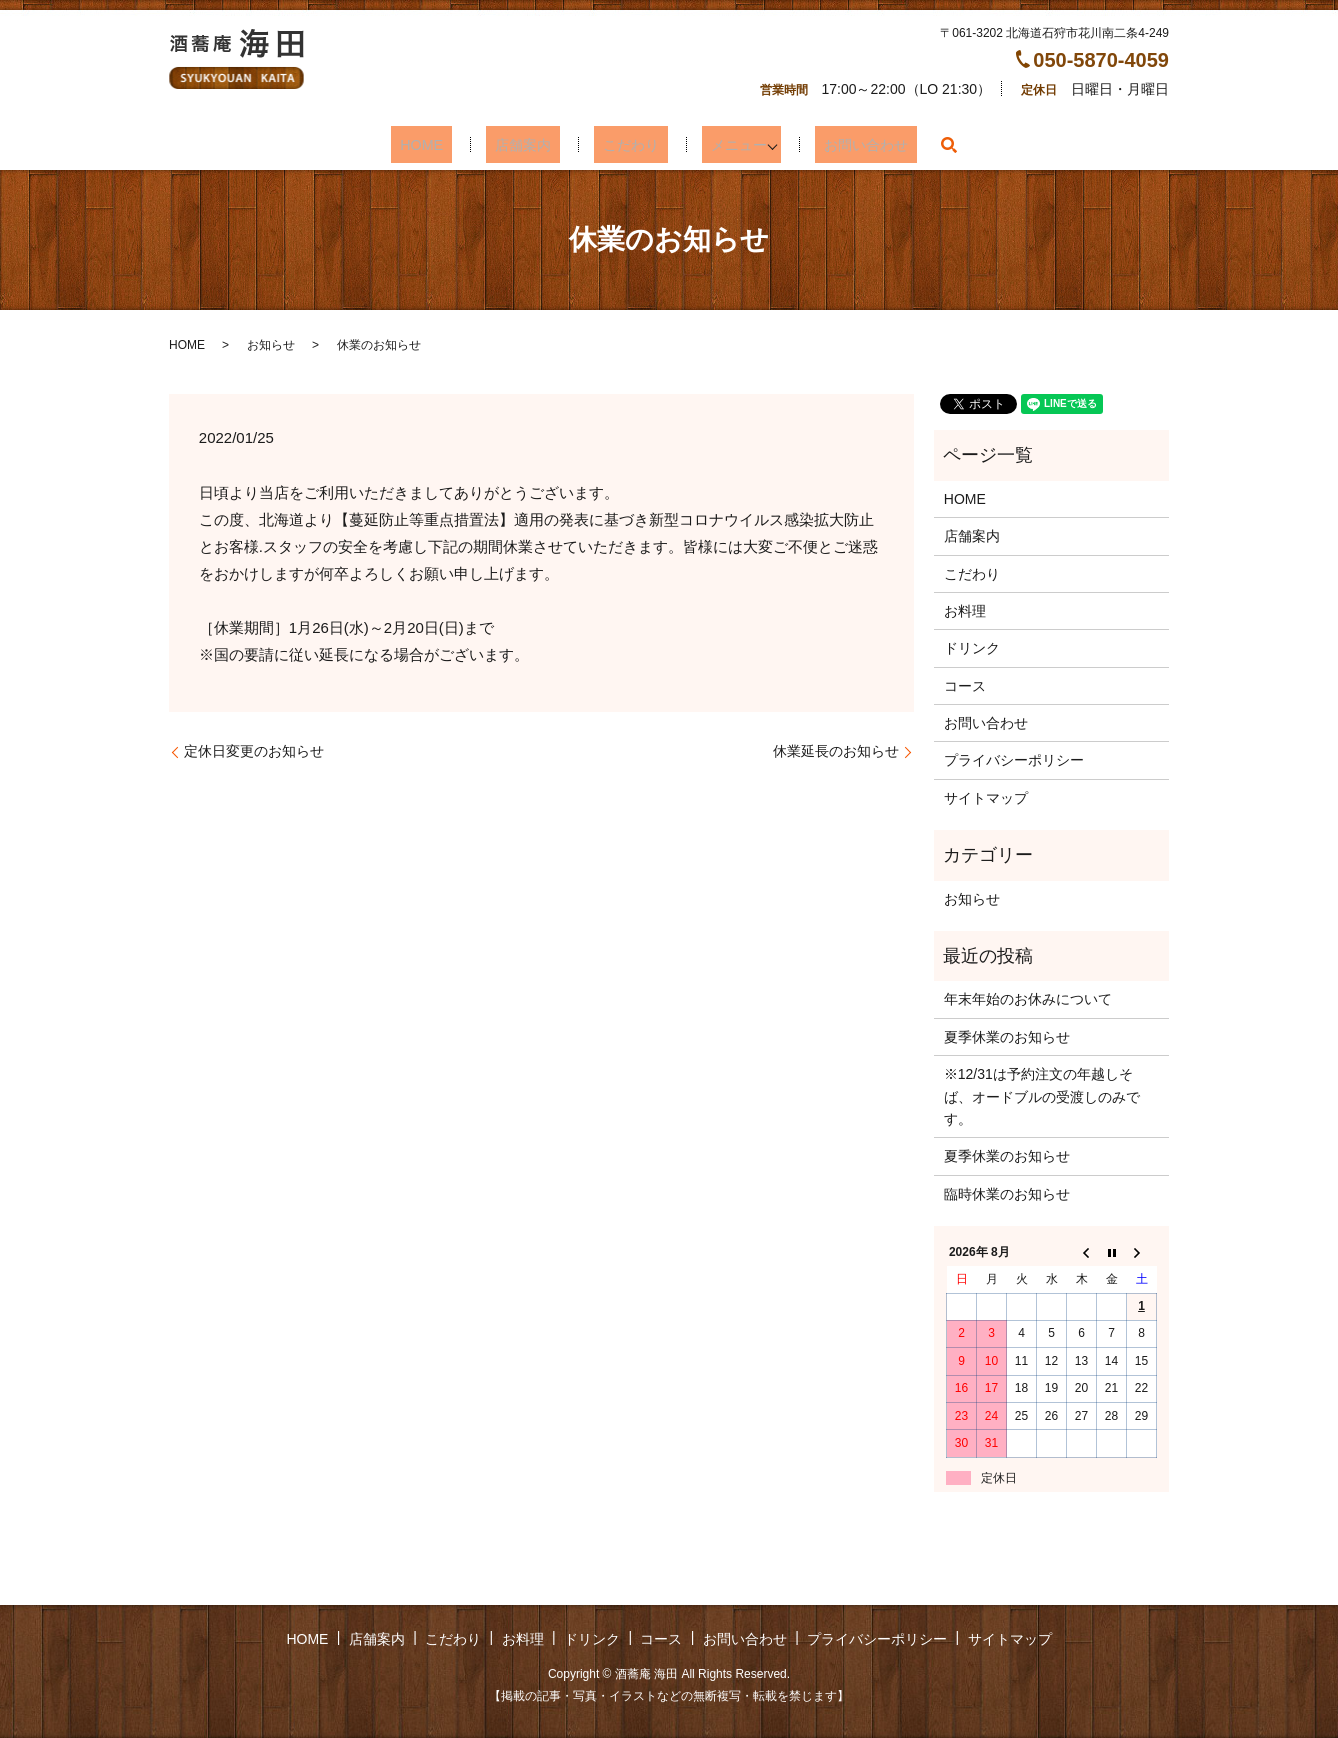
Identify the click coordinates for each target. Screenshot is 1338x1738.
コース (965, 686)
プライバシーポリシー (1014, 760)
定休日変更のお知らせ (254, 751)
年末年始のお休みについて (1028, 999)
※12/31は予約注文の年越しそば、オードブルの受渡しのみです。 (1042, 1096)
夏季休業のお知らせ (1007, 1037)
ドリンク (972, 648)
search (918, 145)
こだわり (624, 144)
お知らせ (271, 345)
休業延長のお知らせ (836, 751)
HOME (444, 144)
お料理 (965, 611)
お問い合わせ (841, 144)
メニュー (718, 144)
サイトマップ (986, 798)
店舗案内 (530, 144)
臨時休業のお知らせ (1007, 1194)
